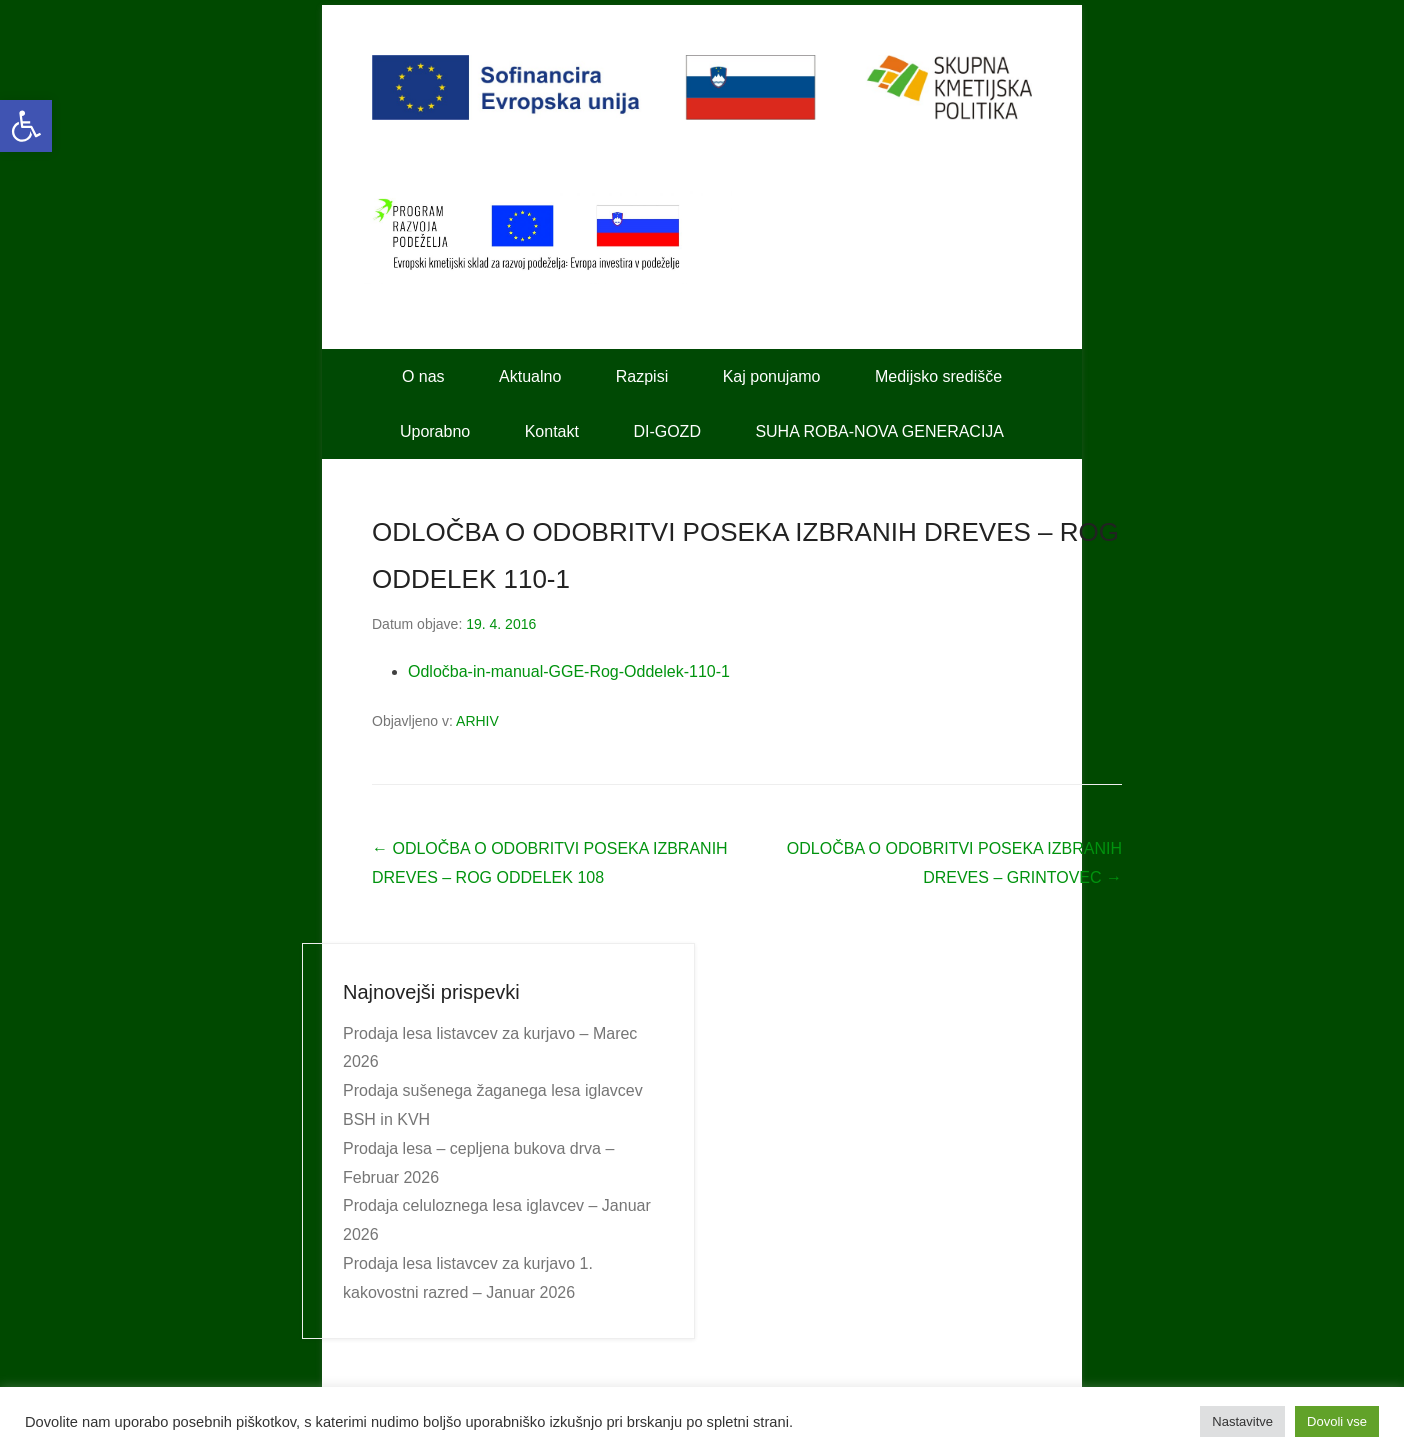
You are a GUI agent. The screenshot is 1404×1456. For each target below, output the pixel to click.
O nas (423, 376)
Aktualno (530, 376)
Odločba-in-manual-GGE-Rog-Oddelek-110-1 (569, 671)
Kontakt (552, 431)
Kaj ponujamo (772, 376)
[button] (26, 126)
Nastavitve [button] (1242, 1421)
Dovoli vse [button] (1337, 1421)
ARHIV (477, 721)
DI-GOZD (667, 431)
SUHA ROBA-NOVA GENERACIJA (879, 431)
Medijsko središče (938, 376)
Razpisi (642, 376)
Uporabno (435, 431)
